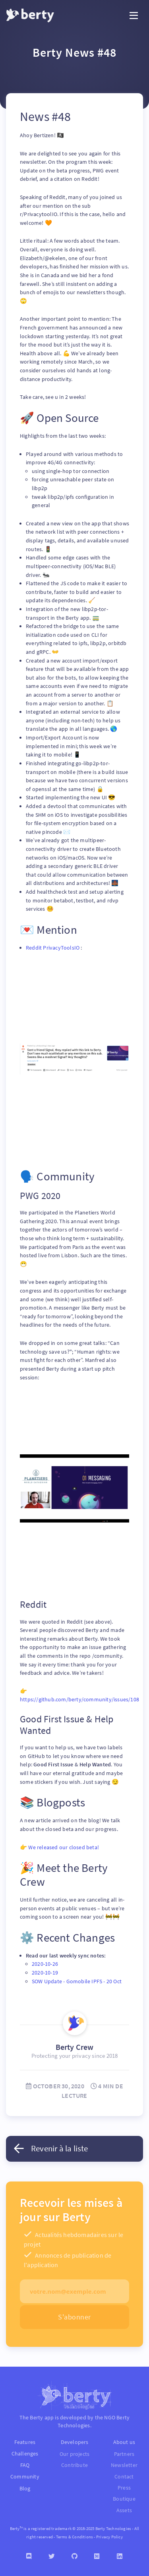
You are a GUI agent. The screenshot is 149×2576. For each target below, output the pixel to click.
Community (24, 2476)
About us (124, 2442)
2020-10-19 (45, 1972)
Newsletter (124, 2465)
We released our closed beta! (63, 1847)
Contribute (74, 2465)
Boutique (124, 2499)
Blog (25, 2488)
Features (25, 2442)
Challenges (25, 2453)
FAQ (25, 2465)
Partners (124, 2454)
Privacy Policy (109, 2537)
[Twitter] (52, 2556)
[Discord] (29, 2556)
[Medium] (97, 2556)
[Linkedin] (119, 2556)
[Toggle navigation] (134, 15)
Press (124, 2487)
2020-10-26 (45, 1963)
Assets (124, 2510)
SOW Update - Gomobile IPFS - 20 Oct (77, 1981)
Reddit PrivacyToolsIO (53, 947)
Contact (124, 2476)
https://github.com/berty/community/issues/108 (79, 1699)
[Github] (74, 2556)
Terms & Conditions (74, 2537)
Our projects (74, 2454)
